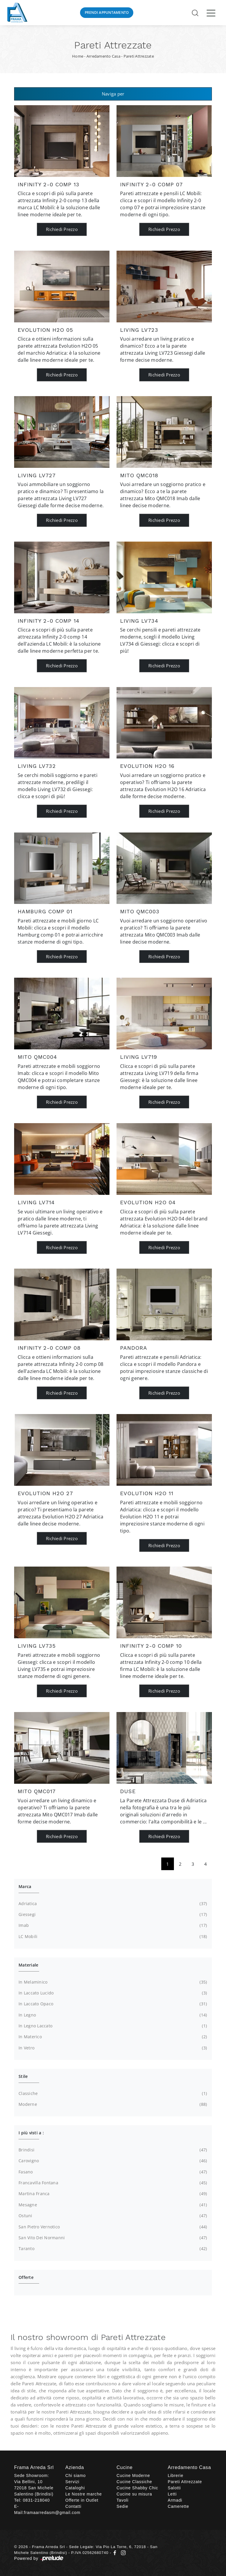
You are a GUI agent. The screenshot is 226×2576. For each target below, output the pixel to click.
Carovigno (112, 2161)
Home (77, 56)
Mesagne (112, 2205)
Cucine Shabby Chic (137, 2487)
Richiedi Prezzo (62, 229)
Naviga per (113, 94)
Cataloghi (75, 2487)
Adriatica (112, 1903)
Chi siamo (75, 2475)
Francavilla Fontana (112, 2183)
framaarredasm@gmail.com (52, 2512)
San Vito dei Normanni (112, 2238)
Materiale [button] (28, 1965)
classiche (112, 2093)
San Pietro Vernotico (112, 2227)
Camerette (178, 2506)
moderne (112, 2104)
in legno (112, 2015)
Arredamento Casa (103, 56)
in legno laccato (112, 2026)
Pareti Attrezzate (139, 56)
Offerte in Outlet (81, 2500)
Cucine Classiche (134, 2481)
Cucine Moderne (133, 2475)
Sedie (122, 2506)
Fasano (112, 2172)
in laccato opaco (112, 2004)
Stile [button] (23, 2076)
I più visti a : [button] (31, 2132)
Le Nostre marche (83, 2494)
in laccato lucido (112, 1993)
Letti (172, 2494)
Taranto (112, 2248)
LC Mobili (112, 1936)
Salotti (174, 2487)
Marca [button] (25, 1886)
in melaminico (112, 1982)
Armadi (175, 2500)
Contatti (73, 2506)
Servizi (72, 2481)
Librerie (175, 2475)
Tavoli (123, 2500)
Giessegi (112, 1914)
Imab (112, 1925)
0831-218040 (36, 2500)
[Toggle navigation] (211, 13)
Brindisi (112, 2150)
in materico (112, 2037)
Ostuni (112, 2215)
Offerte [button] (26, 2277)
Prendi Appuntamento (107, 12)
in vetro (112, 2048)
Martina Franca (112, 2193)
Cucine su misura (134, 2494)
